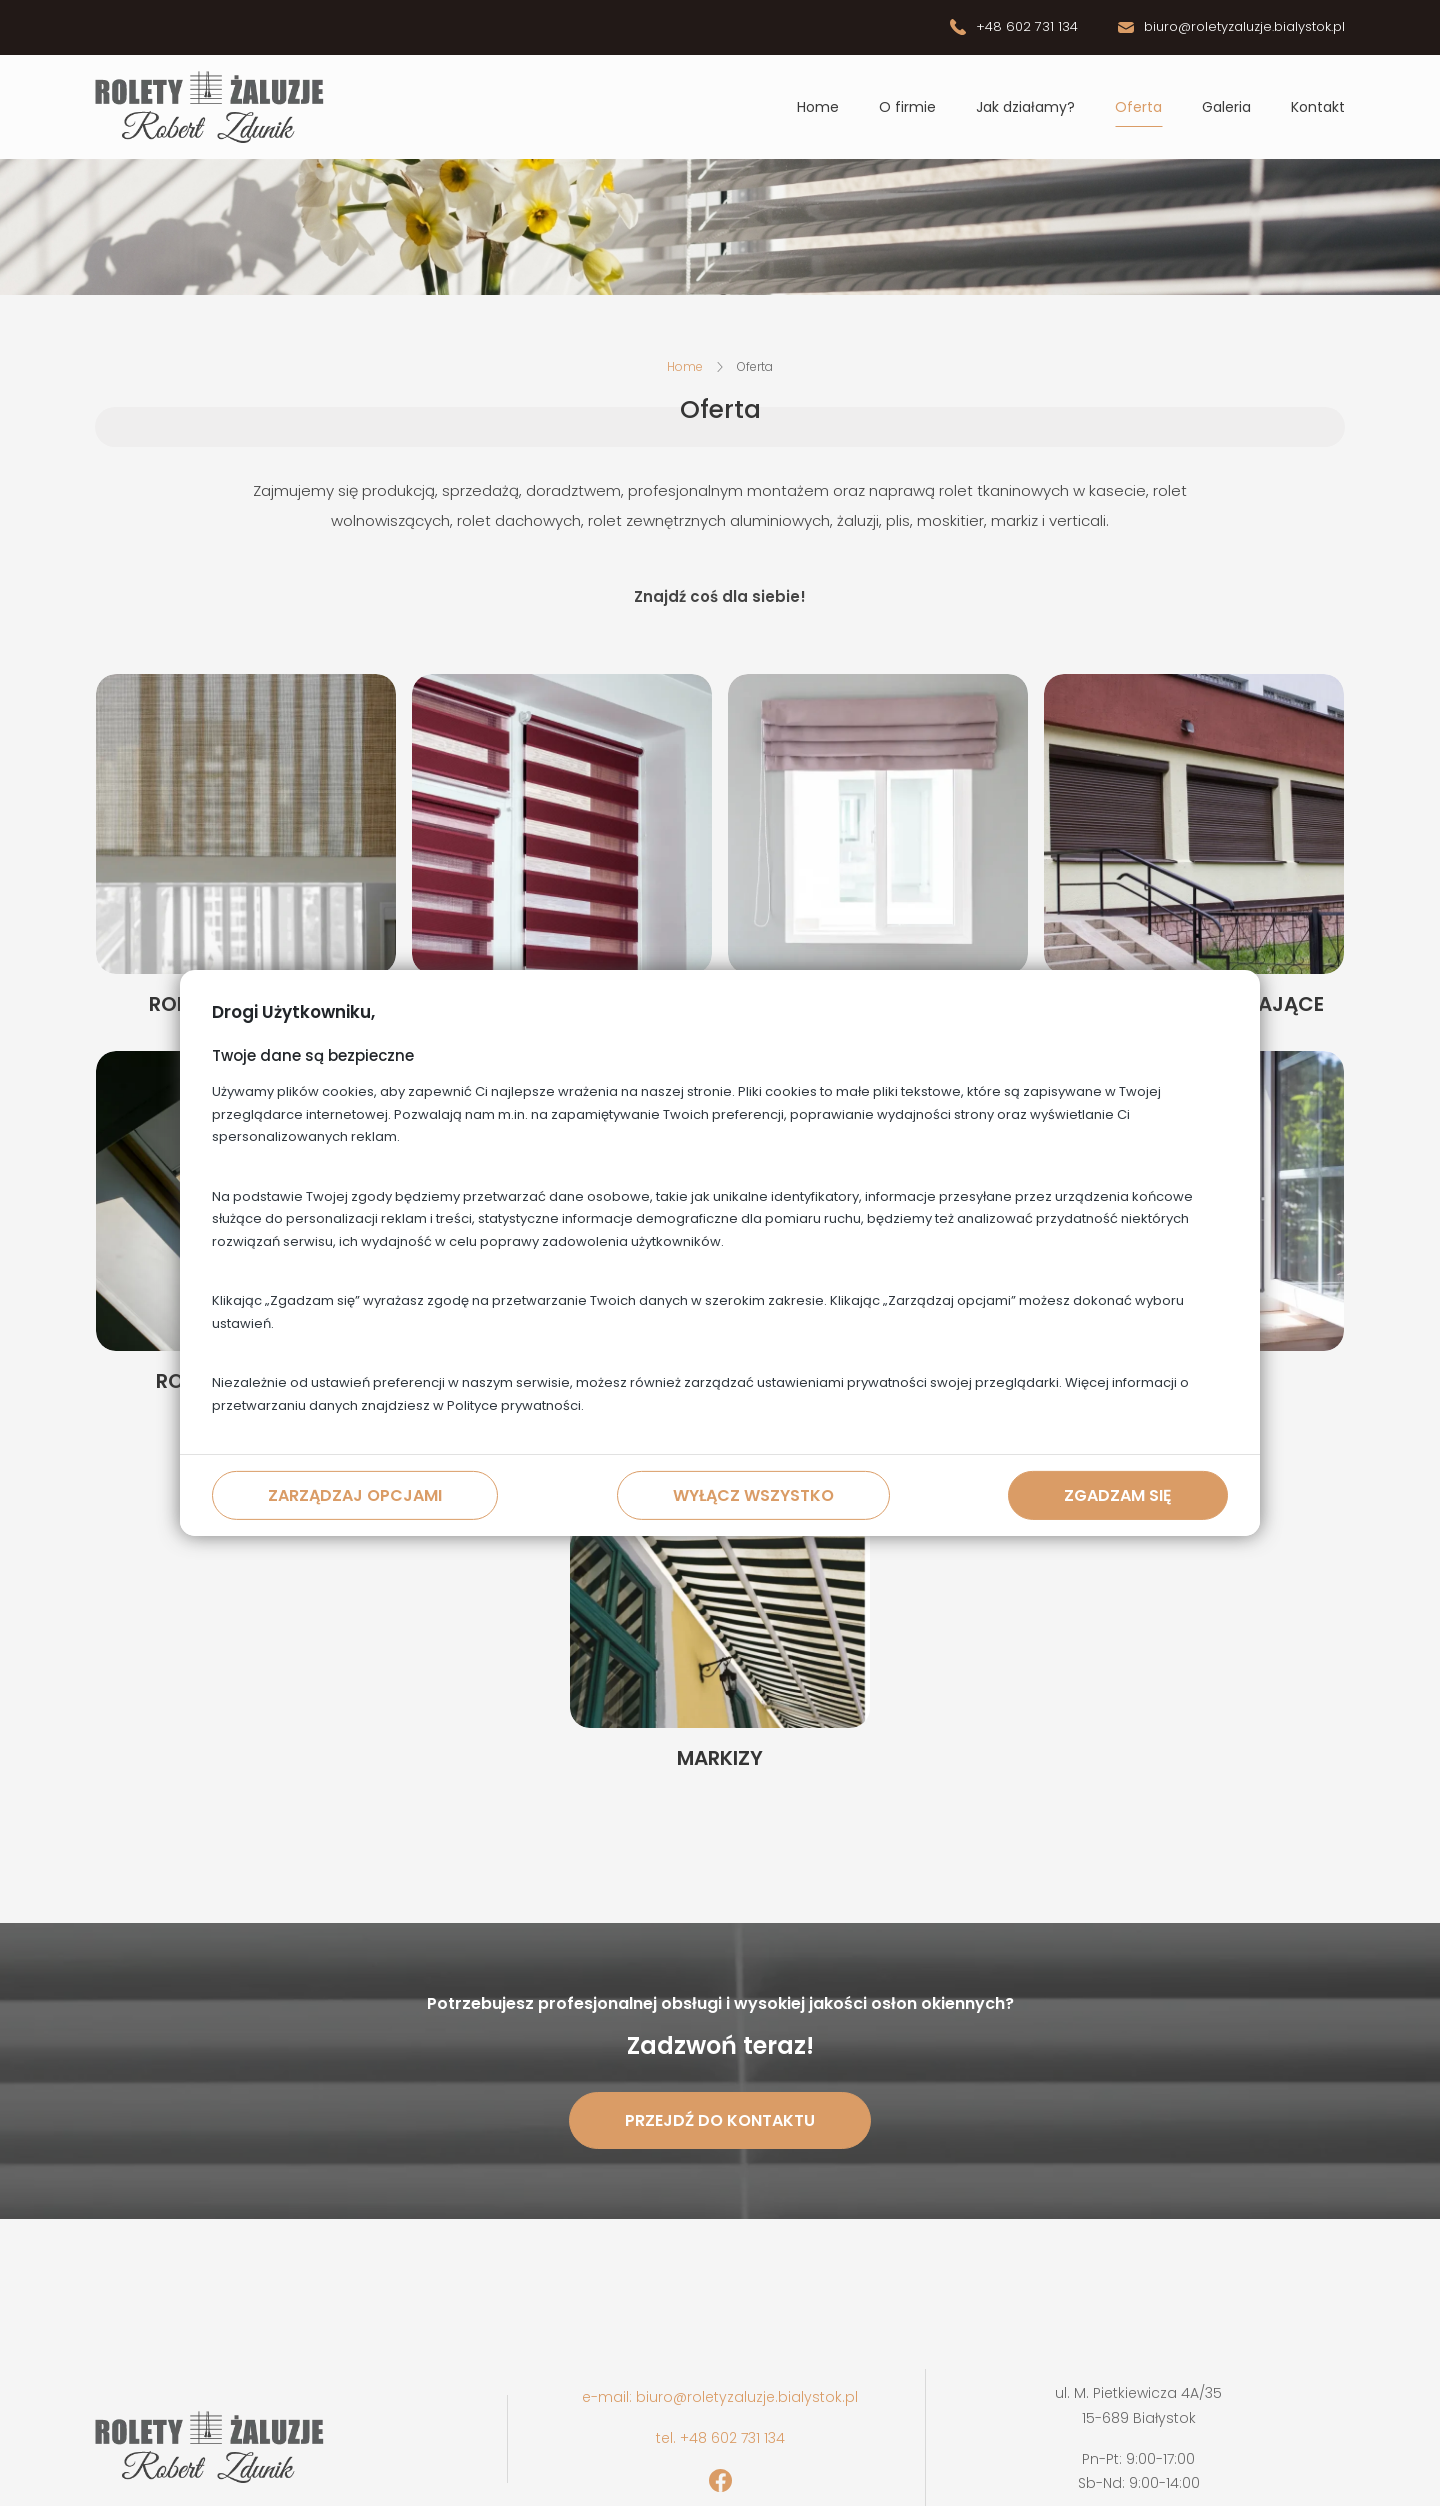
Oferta (1138, 107)
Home (818, 107)
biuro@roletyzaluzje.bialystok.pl (1244, 26)
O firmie (907, 107)
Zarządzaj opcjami (355, 1495)
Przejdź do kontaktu (720, 2120)
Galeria (1226, 107)
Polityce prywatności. (515, 1405)
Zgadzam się (1118, 1495)
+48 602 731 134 (1027, 26)
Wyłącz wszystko (753, 1495)
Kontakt (1318, 107)
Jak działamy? (1025, 107)
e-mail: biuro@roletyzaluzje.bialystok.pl (720, 2397)
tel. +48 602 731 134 (720, 2438)
